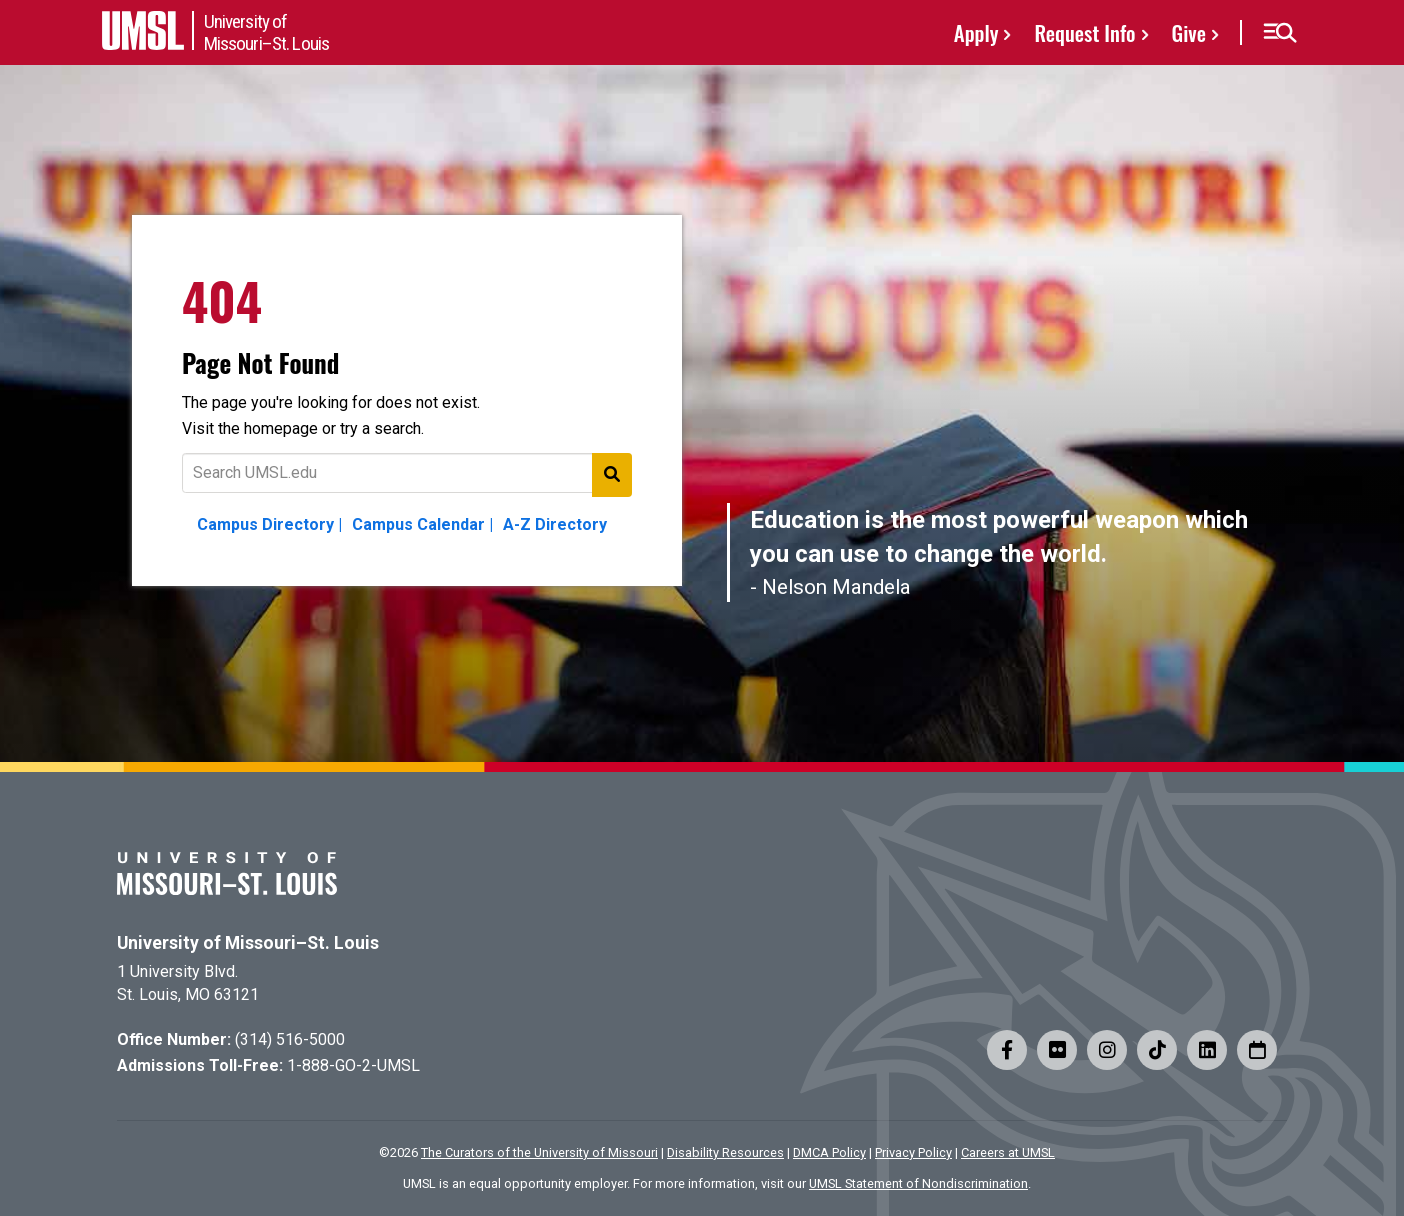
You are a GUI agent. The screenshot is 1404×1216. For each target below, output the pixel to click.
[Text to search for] (407, 473)
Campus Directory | (269, 524)
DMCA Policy (829, 1152)
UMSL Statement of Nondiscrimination (918, 1183)
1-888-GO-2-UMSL (353, 1065)
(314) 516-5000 (290, 1039)
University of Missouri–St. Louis (248, 943)
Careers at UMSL (1008, 1152)
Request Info (1084, 32)
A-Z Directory (555, 524)
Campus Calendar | (422, 524)
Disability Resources (725, 1152)
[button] (1279, 33)
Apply (976, 32)
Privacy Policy (913, 1152)
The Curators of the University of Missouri (539, 1152)
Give (1189, 32)
